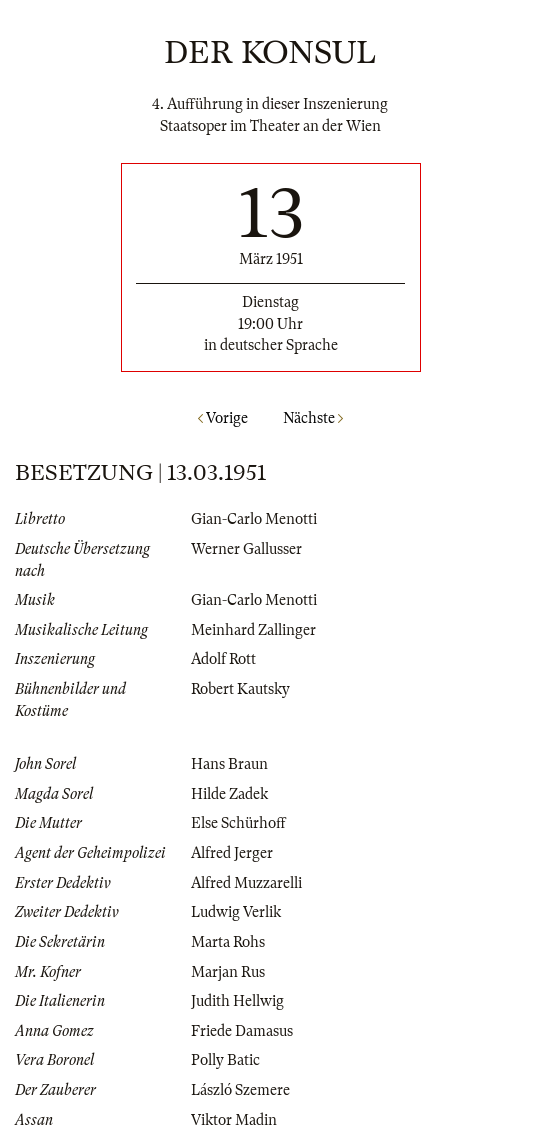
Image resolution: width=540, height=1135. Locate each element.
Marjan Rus (228, 972)
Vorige (223, 418)
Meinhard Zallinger (253, 630)
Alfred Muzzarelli (246, 883)
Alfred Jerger (232, 853)
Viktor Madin (234, 1120)
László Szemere (240, 1090)
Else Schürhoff (238, 823)
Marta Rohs (228, 942)
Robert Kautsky (240, 689)
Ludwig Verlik (236, 912)
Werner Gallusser (246, 549)
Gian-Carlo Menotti (254, 519)
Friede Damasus (242, 1031)
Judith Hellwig (237, 1001)
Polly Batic (225, 1060)
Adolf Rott (223, 659)
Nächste (313, 418)
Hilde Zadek (229, 794)
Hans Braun (229, 764)
